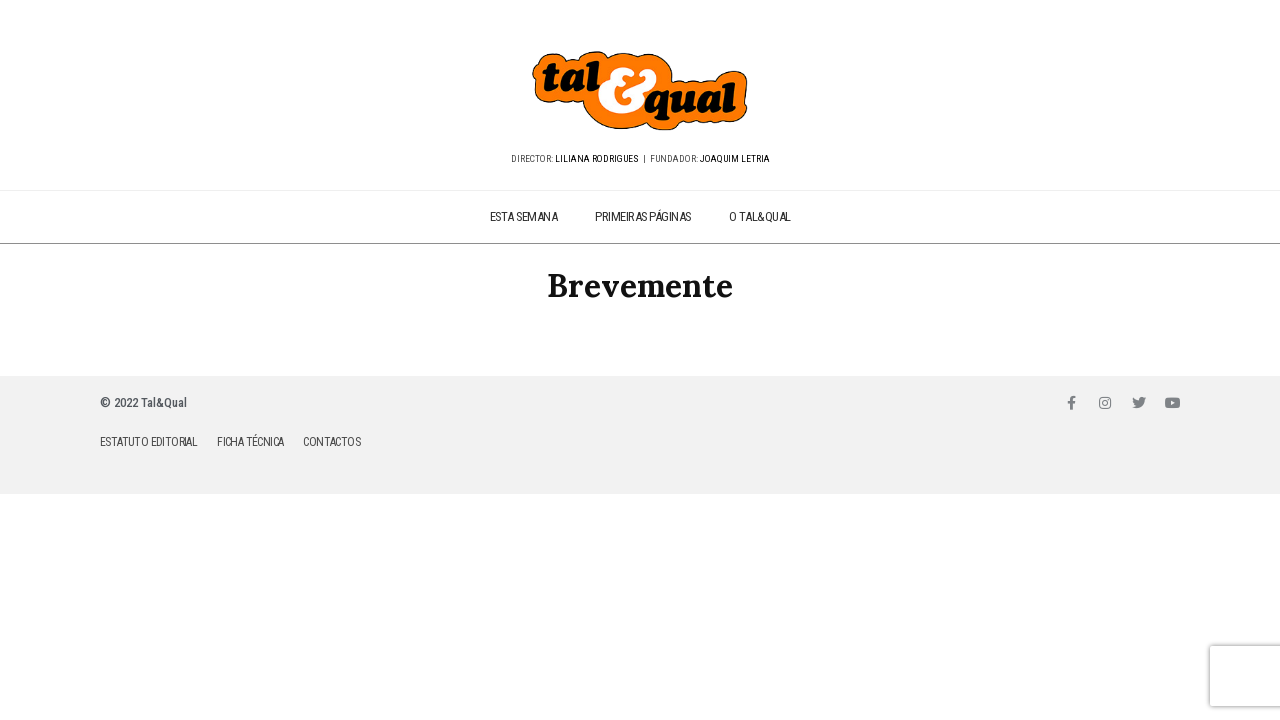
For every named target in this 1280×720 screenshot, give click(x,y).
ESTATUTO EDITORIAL (148, 442)
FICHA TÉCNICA (250, 442)
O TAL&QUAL (760, 216)
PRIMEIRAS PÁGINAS (643, 216)
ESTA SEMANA (524, 216)
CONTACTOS (331, 442)
